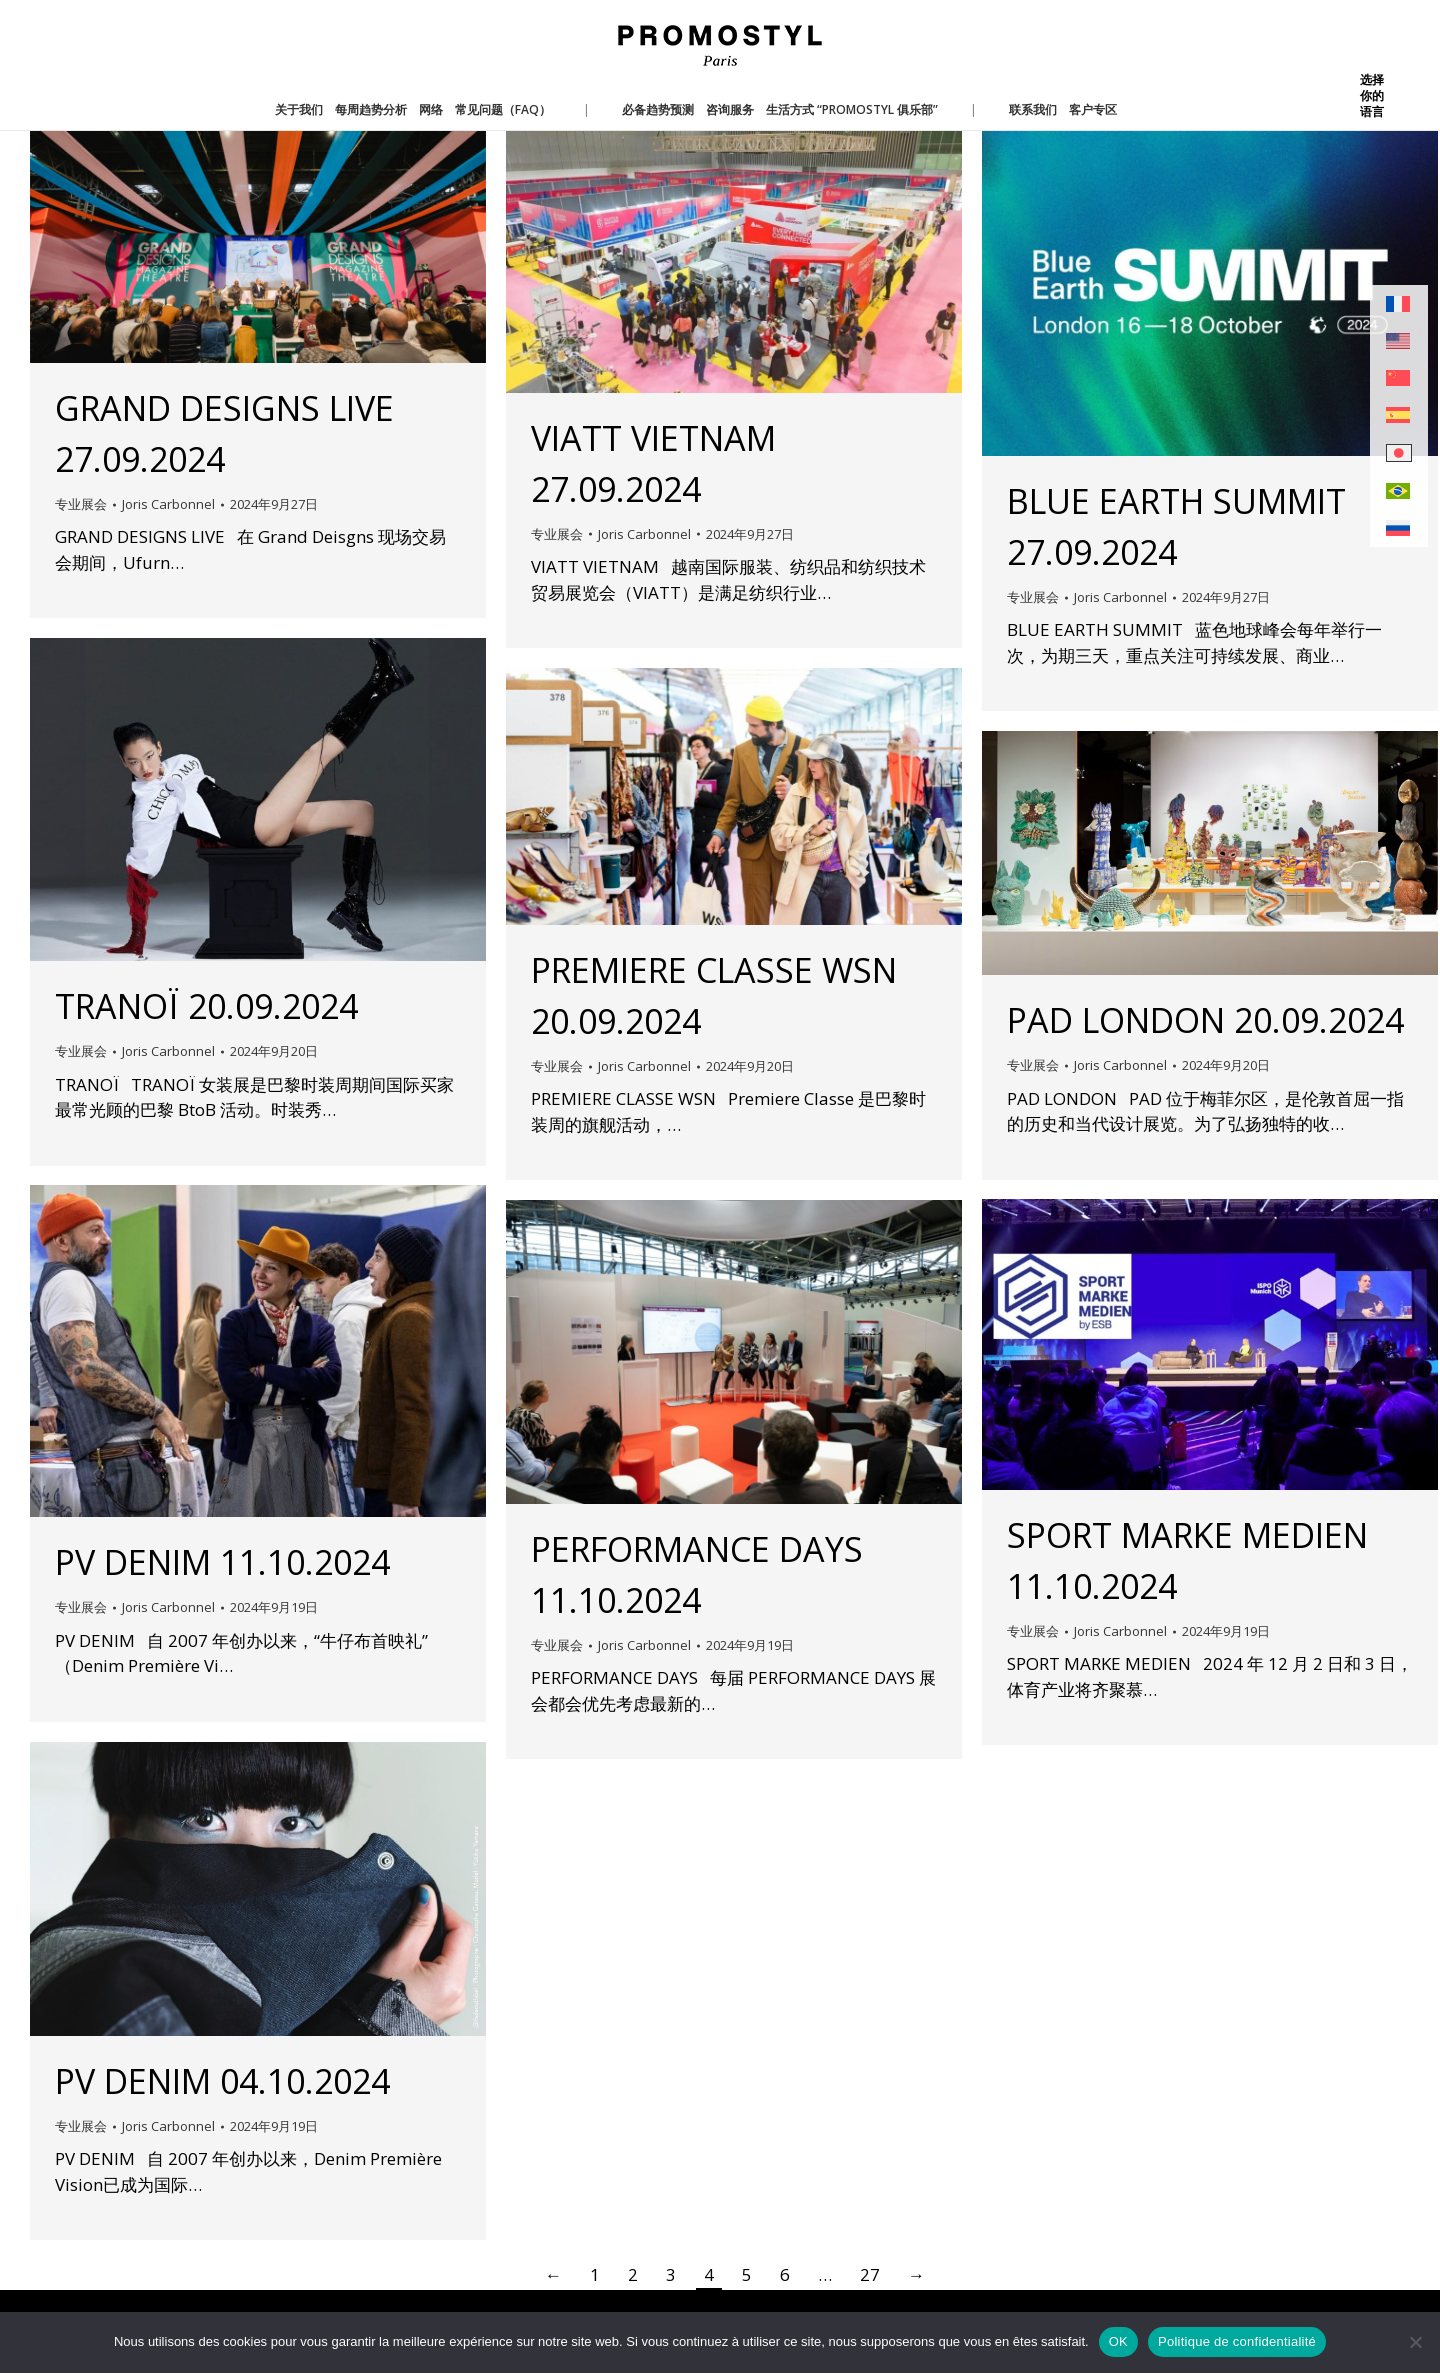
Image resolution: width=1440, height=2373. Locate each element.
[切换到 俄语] (1399, 528)
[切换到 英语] (1399, 341)
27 (870, 2274)
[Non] (1415, 2342)
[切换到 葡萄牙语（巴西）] (1399, 491)
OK (1118, 2341)
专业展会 (81, 504)
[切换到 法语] (1399, 304)
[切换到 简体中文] (1399, 378)
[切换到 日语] (1399, 453)
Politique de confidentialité (1237, 2341)
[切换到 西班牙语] (1399, 415)
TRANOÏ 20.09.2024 (206, 1006)
